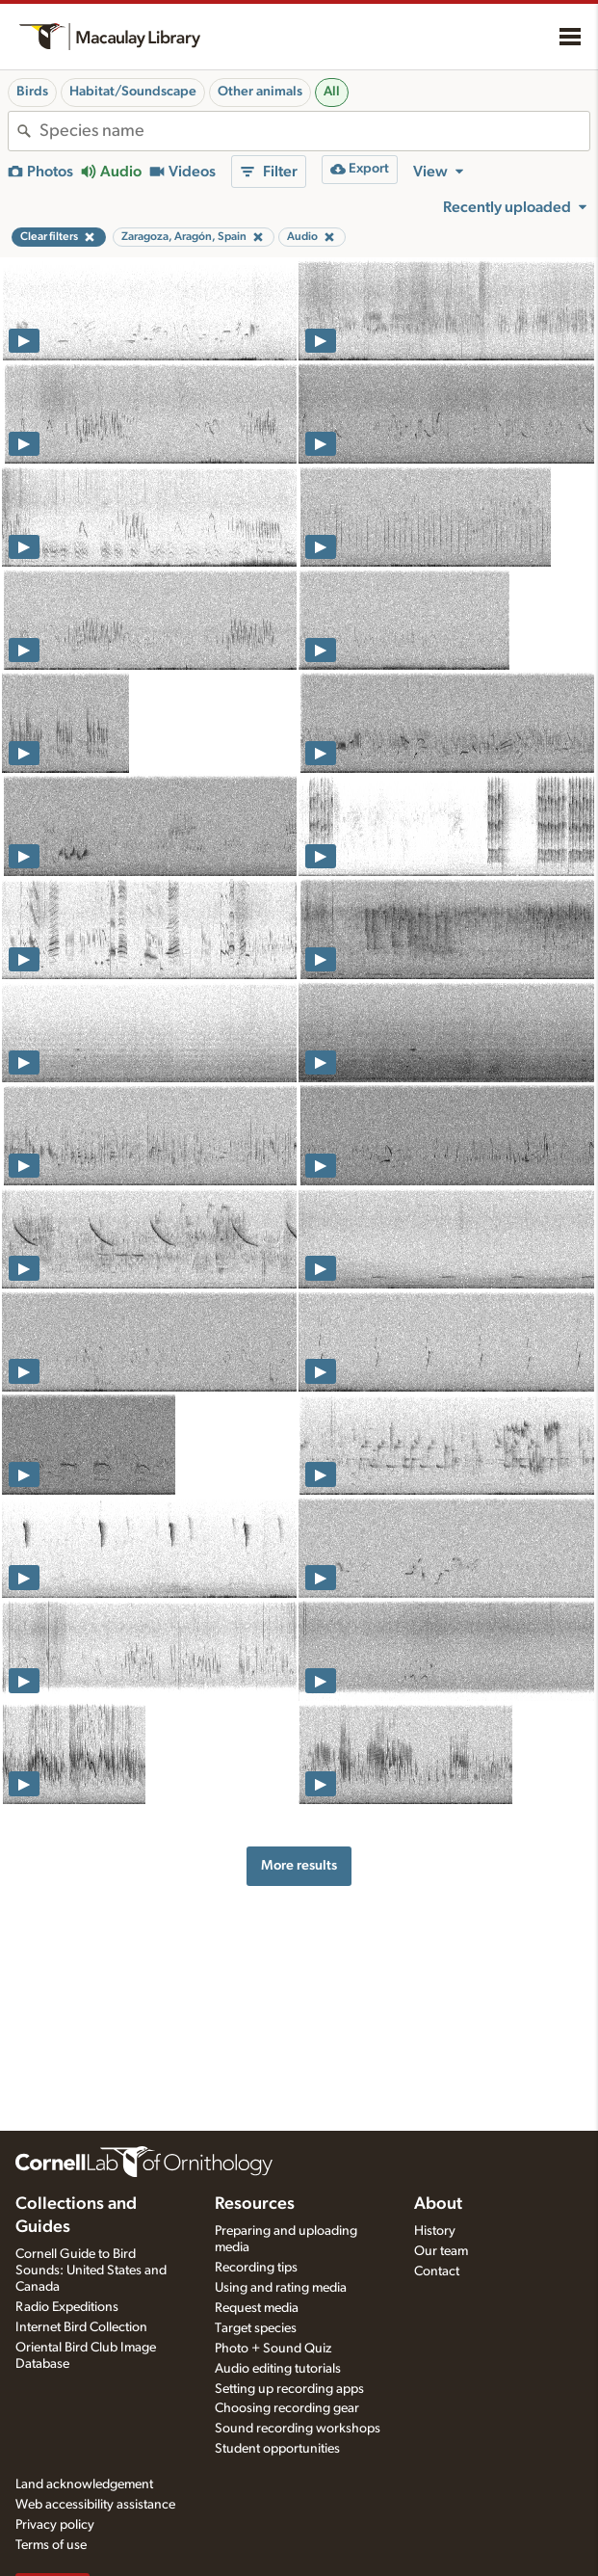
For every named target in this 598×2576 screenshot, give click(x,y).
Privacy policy (54, 2525)
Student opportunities (277, 2449)
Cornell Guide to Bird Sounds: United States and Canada (91, 2270)
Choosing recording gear (287, 2408)
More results (299, 1865)
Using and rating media (281, 2288)
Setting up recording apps (289, 2389)
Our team (441, 2251)
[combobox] (314, 131)
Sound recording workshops (297, 2428)
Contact (436, 2271)
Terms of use (51, 2545)
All (332, 91)
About (438, 2204)
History (434, 2231)
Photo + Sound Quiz (273, 2348)
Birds (32, 91)
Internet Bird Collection (81, 2327)
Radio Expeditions (66, 2307)
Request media (257, 2308)
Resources (255, 2204)
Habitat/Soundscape (132, 91)
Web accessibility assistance (95, 2504)
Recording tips (256, 2267)
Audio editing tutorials (278, 2369)
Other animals (260, 91)
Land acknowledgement (84, 2484)
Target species (256, 2328)
